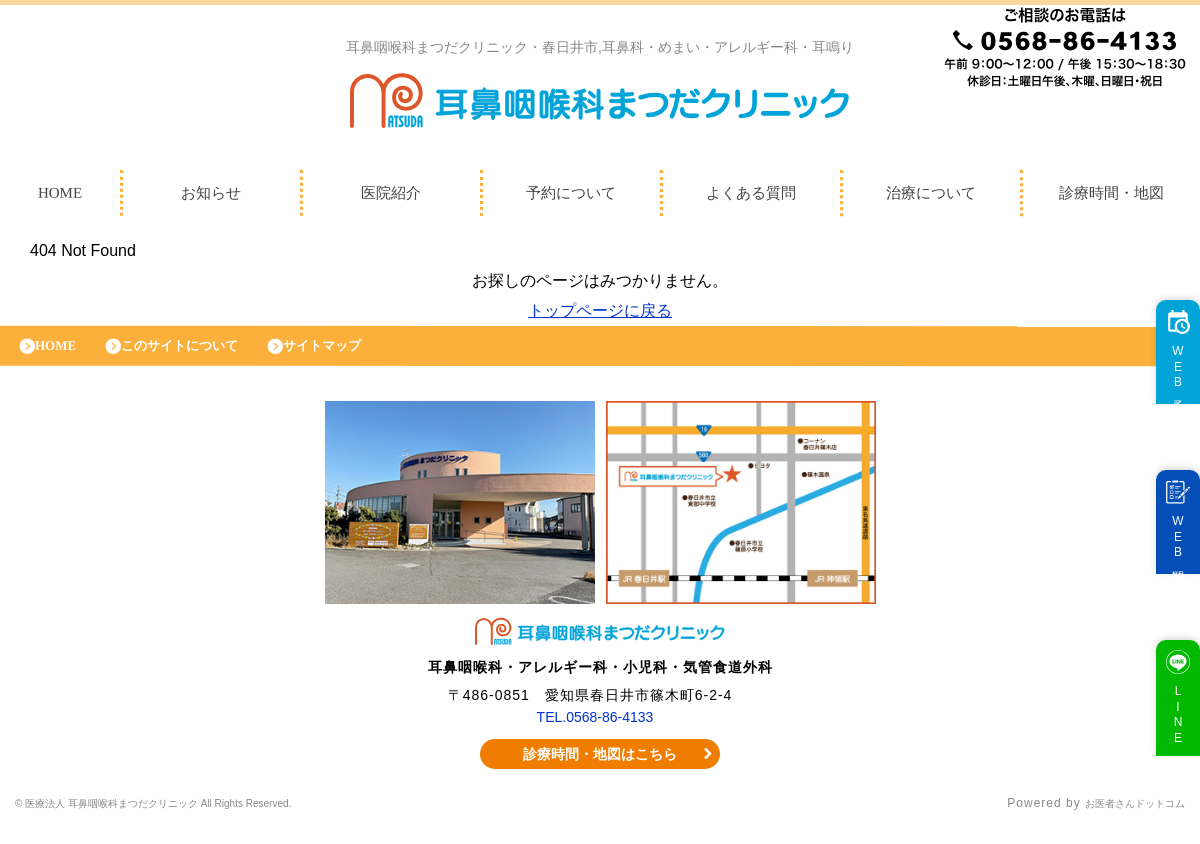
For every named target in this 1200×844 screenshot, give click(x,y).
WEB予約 (1168, 387)
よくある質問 (751, 198)
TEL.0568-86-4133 (595, 732)
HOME (62, 355)
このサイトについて (202, 355)
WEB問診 (1168, 557)
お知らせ (211, 198)
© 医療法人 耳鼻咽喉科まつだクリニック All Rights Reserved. (201, 819)
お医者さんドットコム (1120, 819)
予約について (571, 198)
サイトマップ (365, 355)
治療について (931, 198)
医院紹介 (391, 198)
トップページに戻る (600, 315)
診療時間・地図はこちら (600, 769)
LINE (1168, 734)
